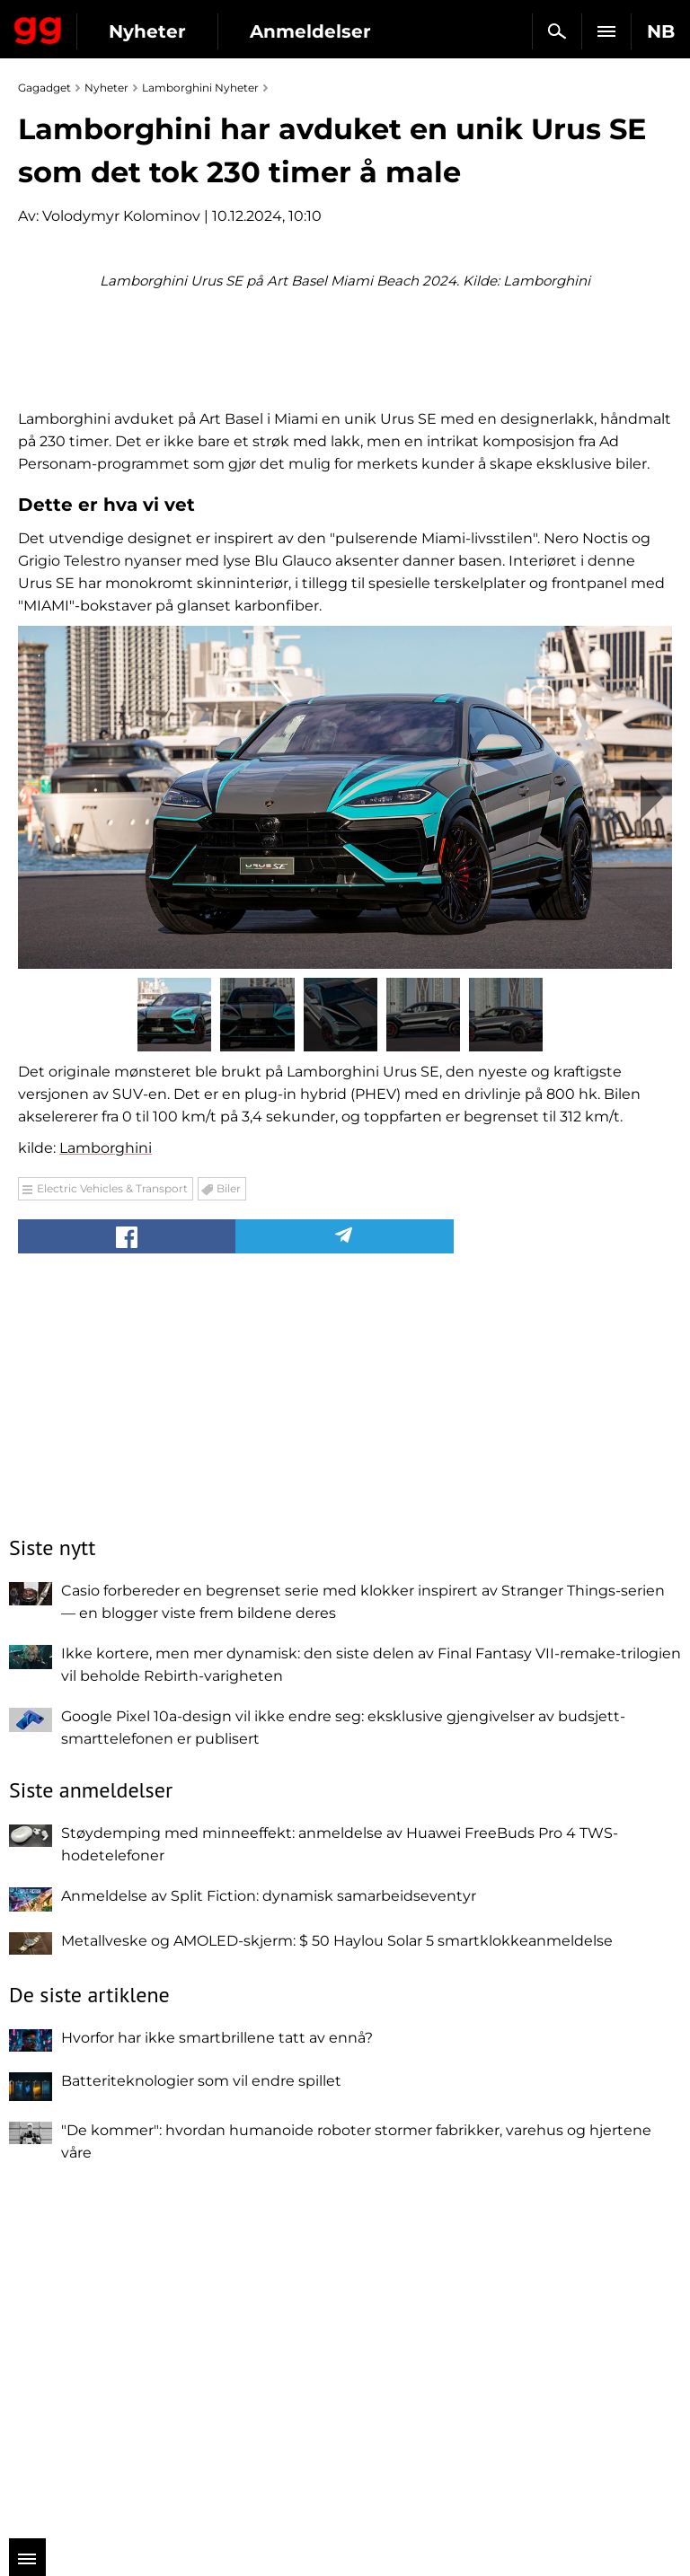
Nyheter (147, 31)
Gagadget (38, 27)
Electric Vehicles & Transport (112, 1532)
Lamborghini (105, 1491)
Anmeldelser (310, 31)
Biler (229, 1532)
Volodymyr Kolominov (121, 215)
